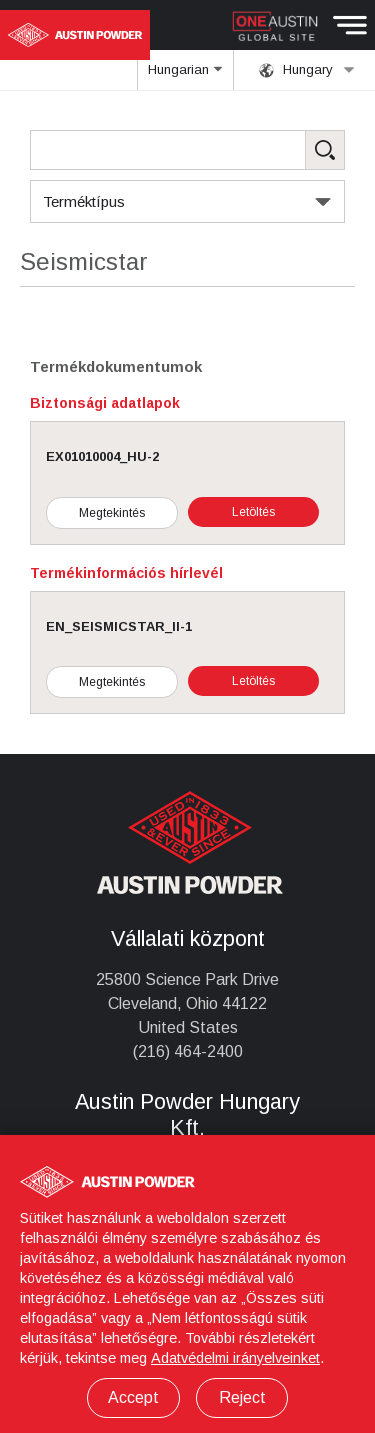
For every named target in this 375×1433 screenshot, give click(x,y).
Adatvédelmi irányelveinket (235, 1358)
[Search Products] (187, 150)
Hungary (307, 70)
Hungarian (186, 76)
